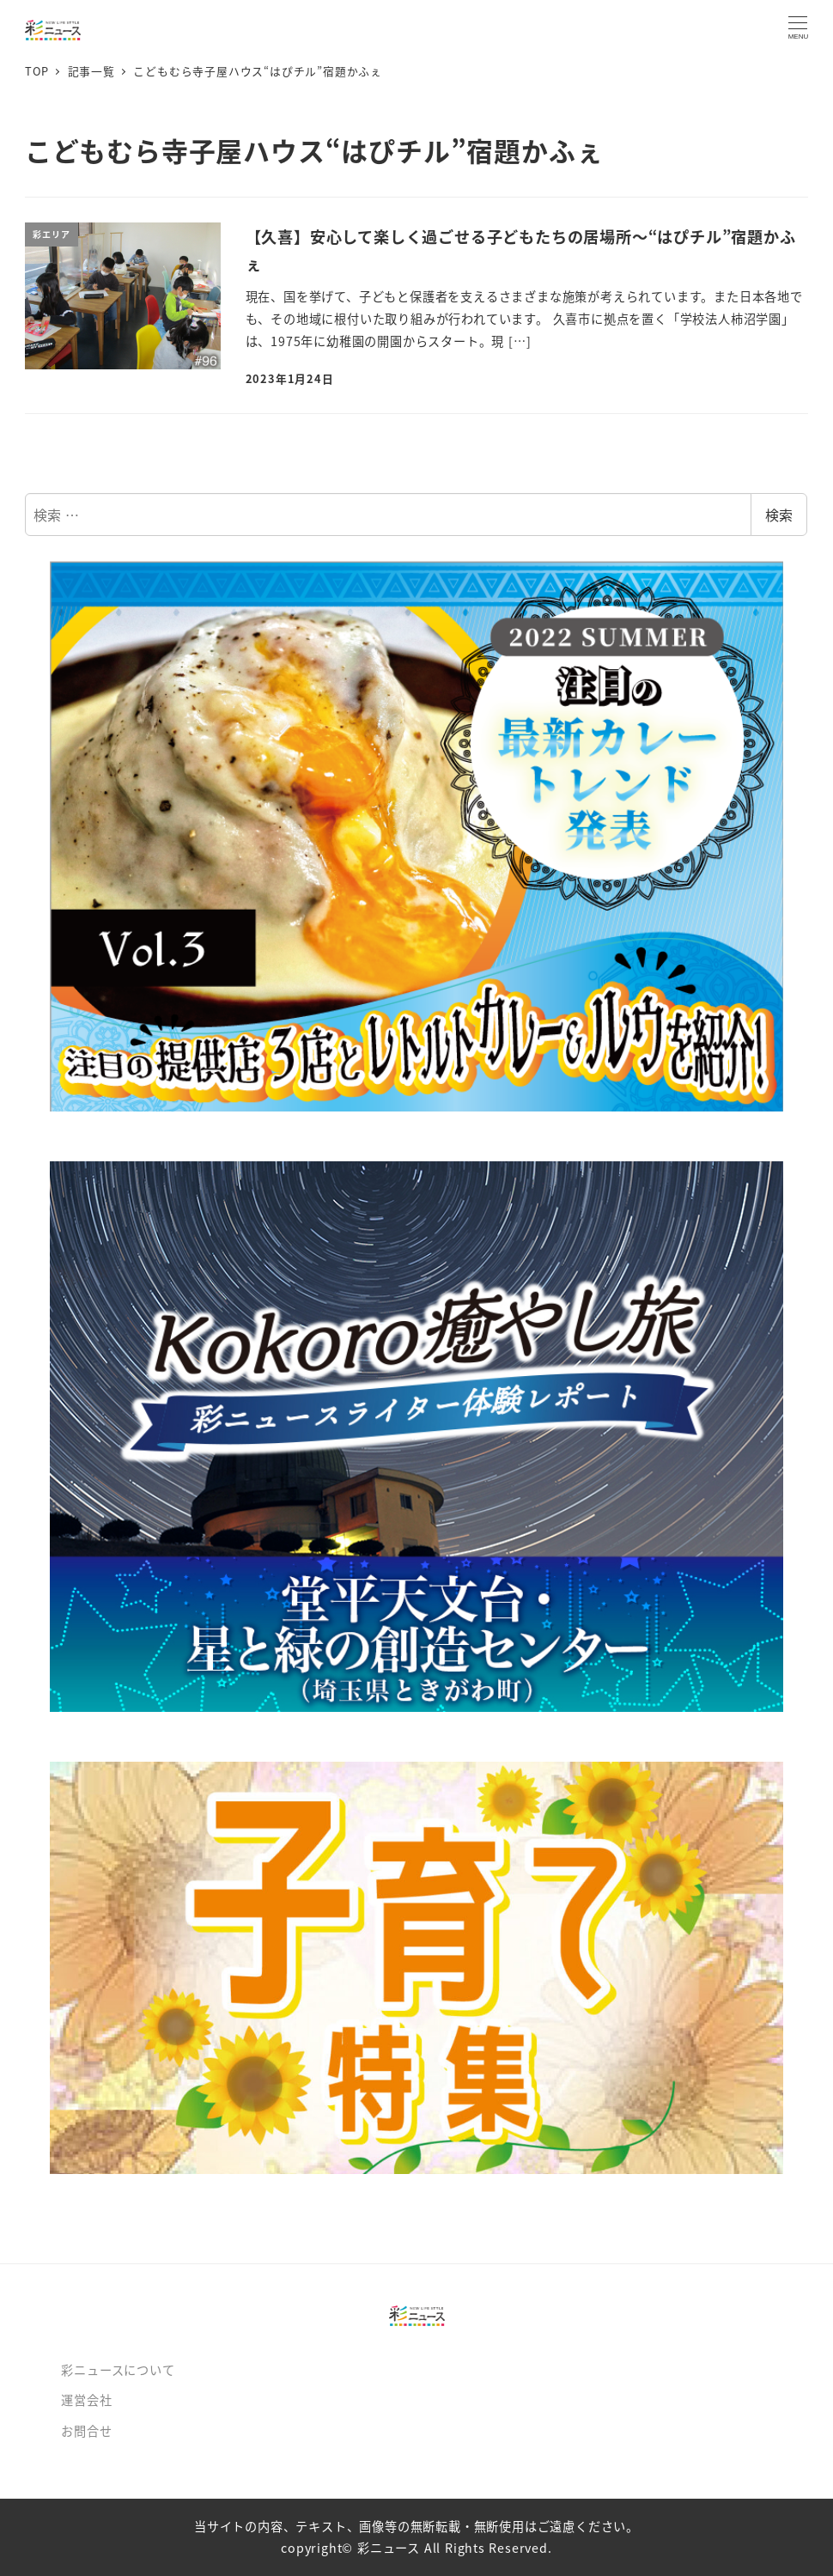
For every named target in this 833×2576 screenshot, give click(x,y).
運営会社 (86, 2400)
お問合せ (86, 2430)
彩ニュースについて (117, 2369)
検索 (779, 514)
